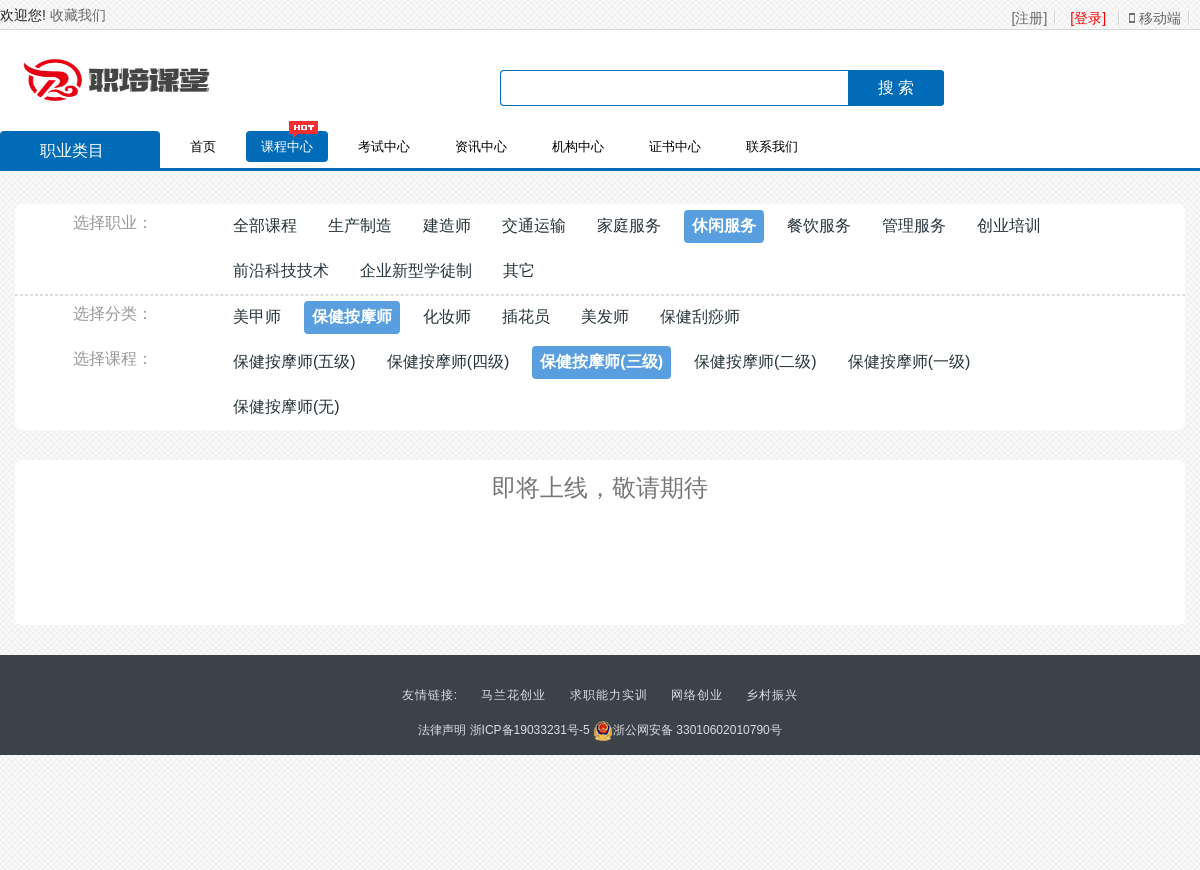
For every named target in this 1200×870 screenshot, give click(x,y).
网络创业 (697, 695)
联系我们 (772, 146)
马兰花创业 (513, 695)
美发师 (605, 316)
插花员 (526, 316)
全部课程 (265, 225)
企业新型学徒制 (416, 270)
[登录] (1088, 18)
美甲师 (257, 316)
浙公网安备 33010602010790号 (687, 730)
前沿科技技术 (281, 270)
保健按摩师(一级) (909, 361)
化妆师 (447, 316)
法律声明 (442, 730)
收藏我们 (78, 15)
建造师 (447, 225)
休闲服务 (724, 225)
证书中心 (675, 146)
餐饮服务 (819, 225)
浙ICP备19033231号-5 (530, 730)
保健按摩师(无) (286, 406)
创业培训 (1009, 225)
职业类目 (62, 153)
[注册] (1030, 18)
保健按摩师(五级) (294, 361)
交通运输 (534, 225)
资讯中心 (481, 146)
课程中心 (287, 146)
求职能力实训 (609, 695)
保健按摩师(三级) (601, 361)
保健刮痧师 (700, 316)
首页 (203, 146)
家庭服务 (629, 225)
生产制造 (360, 225)
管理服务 (914, 225)
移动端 (1155, 18)
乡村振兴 (772, 695)
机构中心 (578, 146)
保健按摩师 (352, 316)
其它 (519, 270)
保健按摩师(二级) (755, 361)
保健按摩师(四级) (448, 361)
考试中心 (384, 146)
